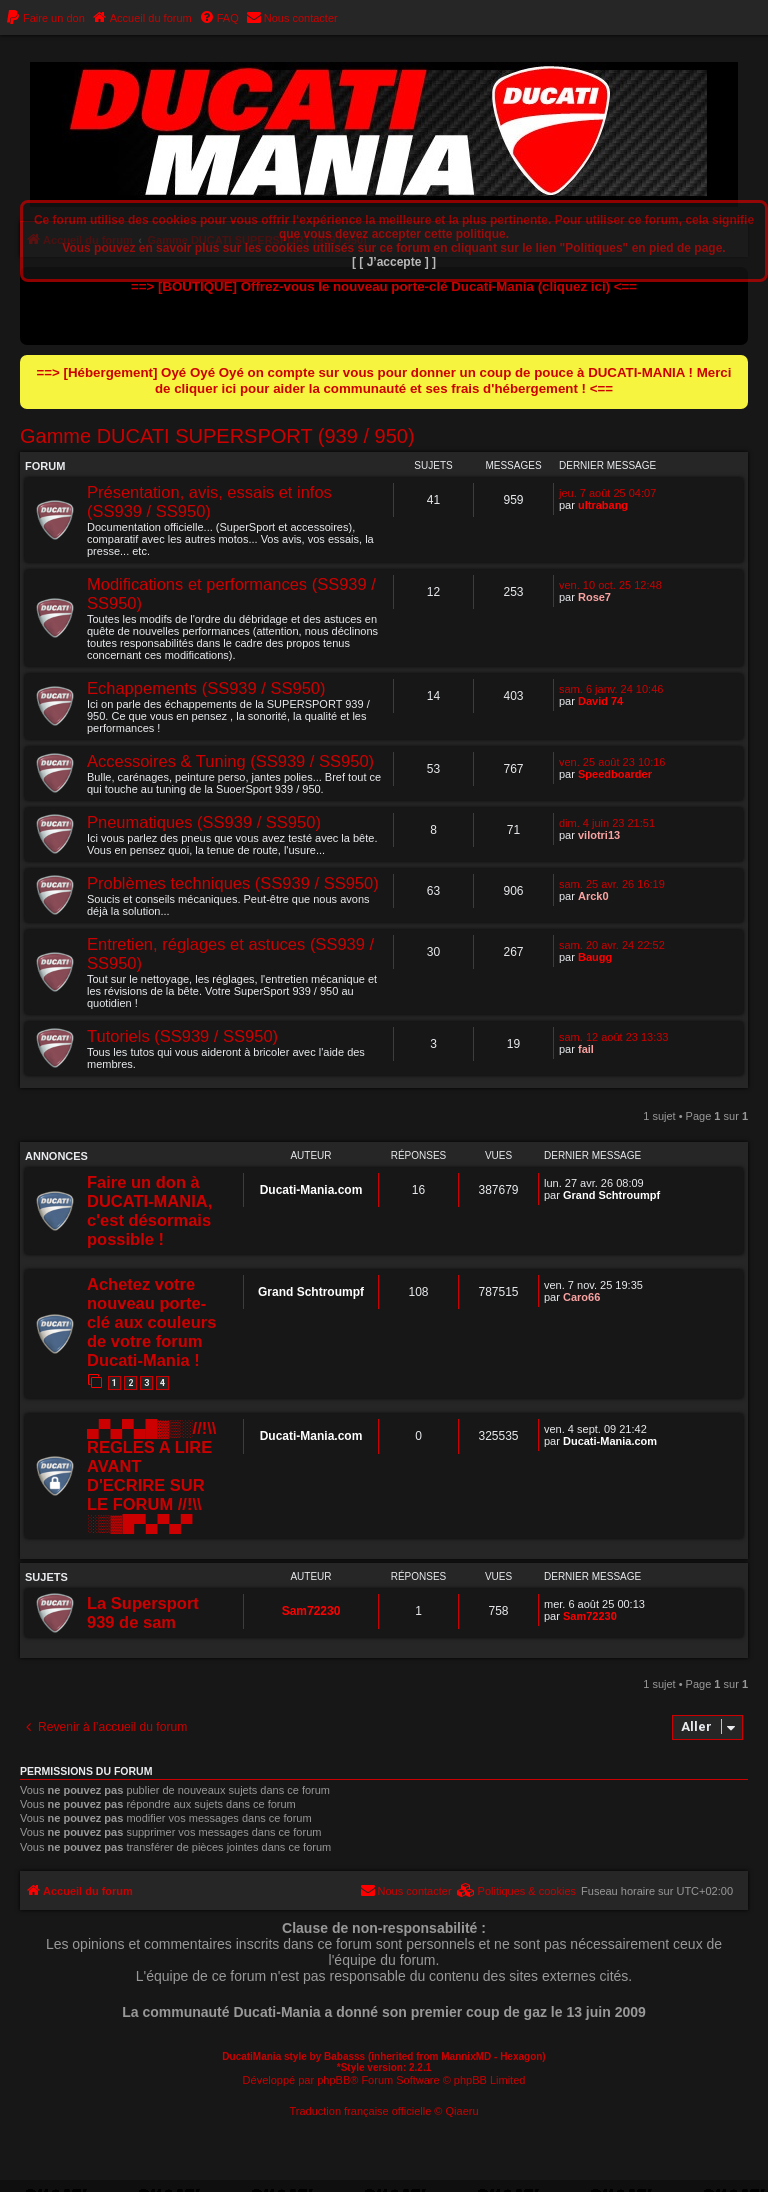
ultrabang (603, 505)
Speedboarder (615, 774)
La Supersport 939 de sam (143, 1612)
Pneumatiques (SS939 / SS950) (204, 822)
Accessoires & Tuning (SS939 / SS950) (230, 761)
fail (586, 1049)
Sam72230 (311, 1611)
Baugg (595, 957)
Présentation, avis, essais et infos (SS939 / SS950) (209, 501)
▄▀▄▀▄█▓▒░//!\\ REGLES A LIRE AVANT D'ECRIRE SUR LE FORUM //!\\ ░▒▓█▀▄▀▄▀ (151, 1475)
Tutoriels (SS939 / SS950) (182, 1036)
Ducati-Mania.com (311, 1190)
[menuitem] (45, 18)
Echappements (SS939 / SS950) (206, 688)
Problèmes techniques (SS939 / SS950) (233, 883)
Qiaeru (462, 2111)
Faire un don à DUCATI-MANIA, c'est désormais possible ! (149, 1210)
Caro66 (581, 1297)
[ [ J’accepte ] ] (394, 262)
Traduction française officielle (360, 2111)
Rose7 (594, 597)
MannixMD (466, 2056)
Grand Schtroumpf (611, 1195)
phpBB (333, 2080)
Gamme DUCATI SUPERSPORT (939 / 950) (217, 436)
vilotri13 (599, 835)
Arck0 (593, 896)
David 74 (600, 701)
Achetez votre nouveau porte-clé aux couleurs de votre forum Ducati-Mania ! (151, 1322)
